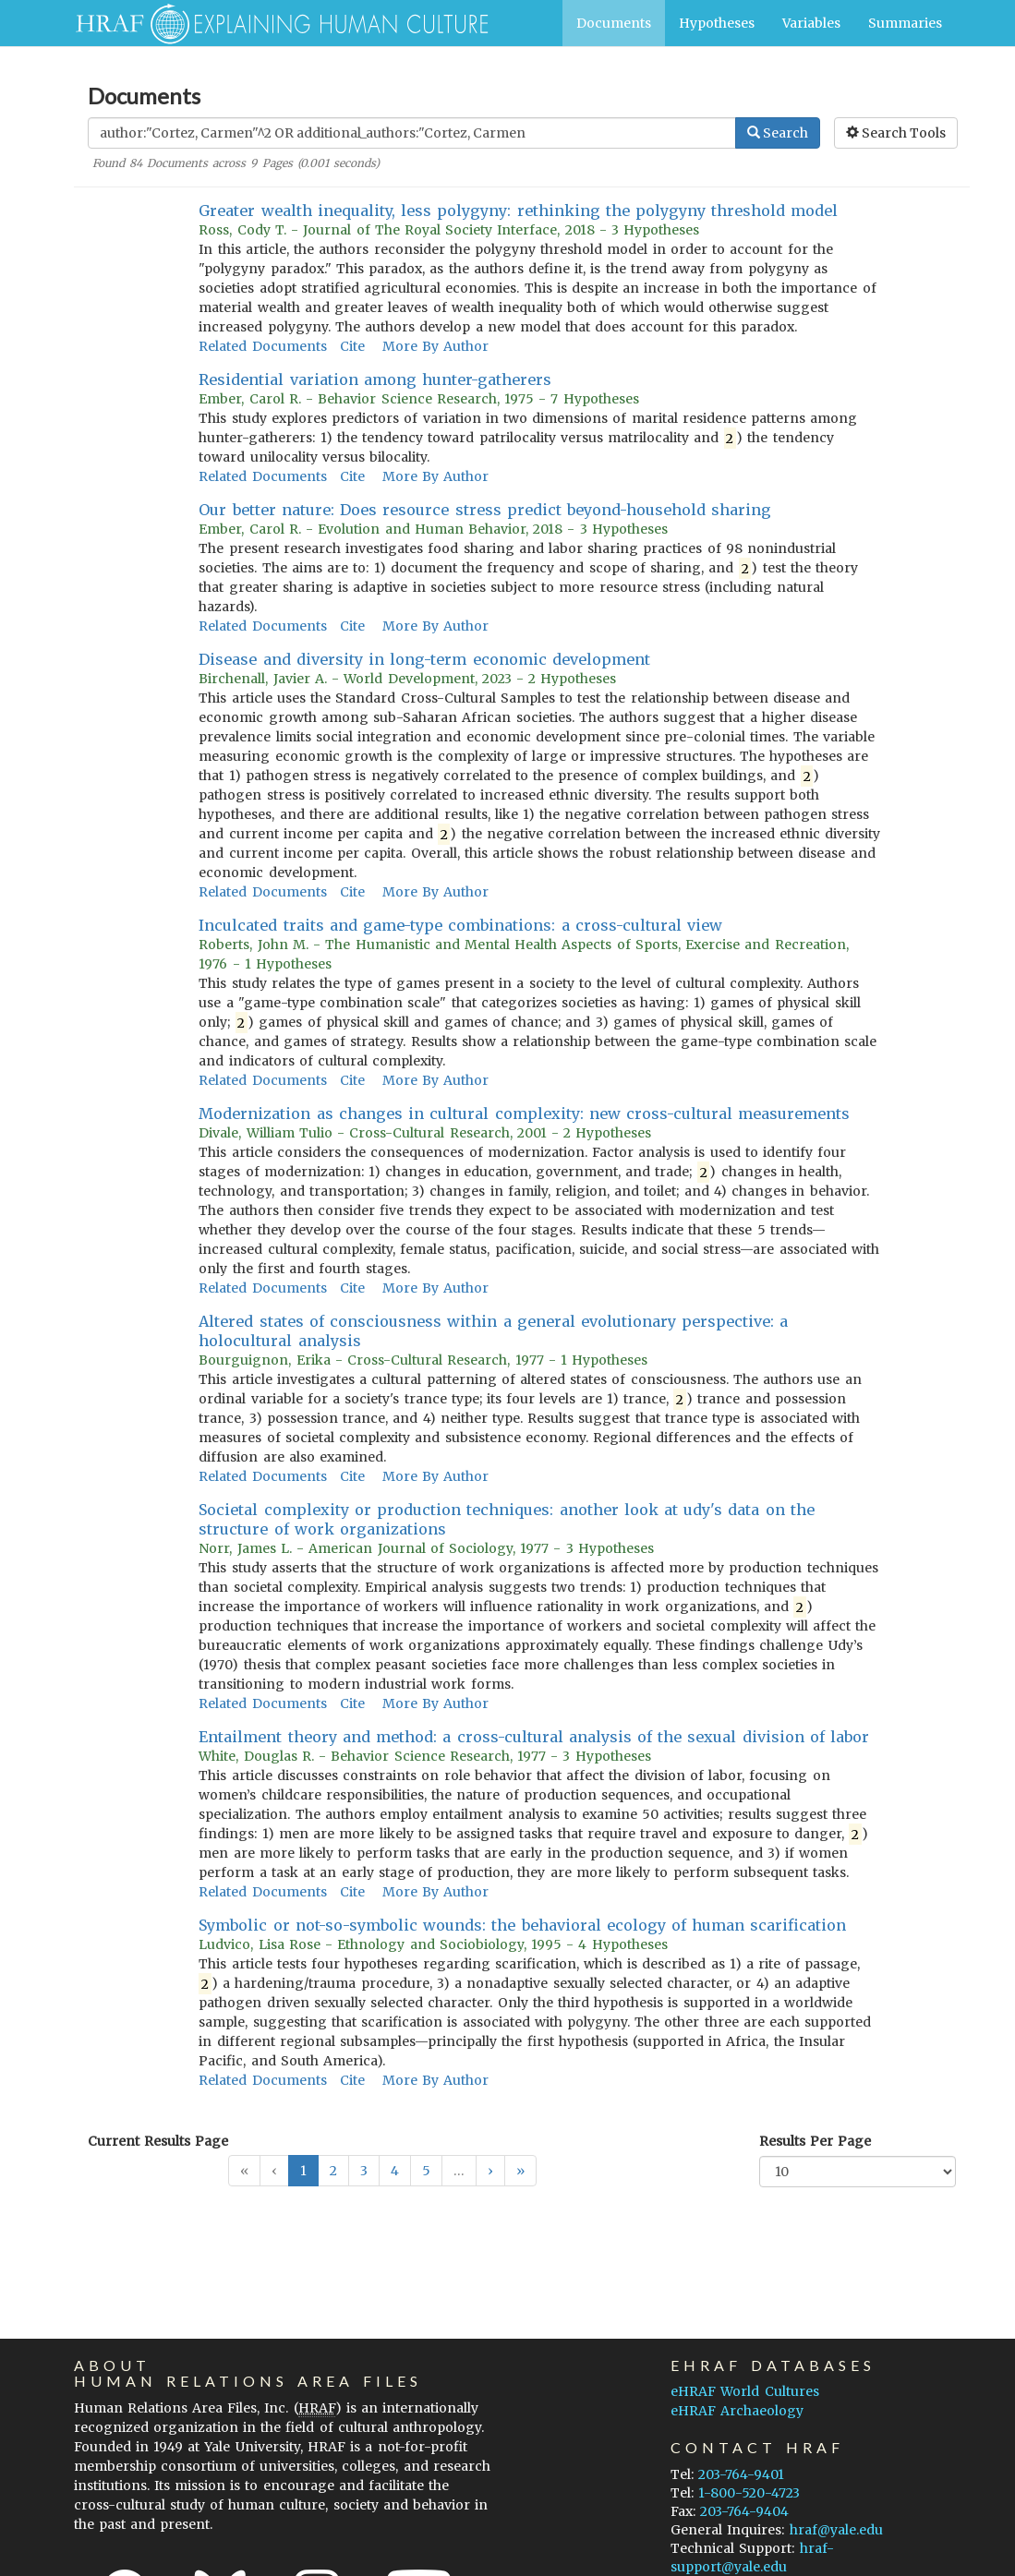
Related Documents (262, 346)
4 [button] (395, 2170)
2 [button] (333, 2170)
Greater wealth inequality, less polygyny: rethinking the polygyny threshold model (518, 210)
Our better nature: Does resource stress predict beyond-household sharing (485, 509)
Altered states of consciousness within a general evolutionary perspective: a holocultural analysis (493, 1331)
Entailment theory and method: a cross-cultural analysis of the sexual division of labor (534, 1736)
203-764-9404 (744, 2511)
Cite (352, 346)
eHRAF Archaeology (737, 2410)
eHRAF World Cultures (744, 2391)
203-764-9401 (741, 2474)
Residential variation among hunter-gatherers (375, 379)
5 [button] (426, 2170)
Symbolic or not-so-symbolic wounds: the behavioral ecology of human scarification (522, 1925)
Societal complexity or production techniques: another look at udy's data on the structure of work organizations (507, 1519)
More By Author (435, 346)
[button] (490, 2170)
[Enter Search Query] (412, 133)
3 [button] (364, 2170)
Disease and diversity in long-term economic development (424, 659)
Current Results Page (158, 2141)
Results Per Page (815, 2141)
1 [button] (303, 2170)
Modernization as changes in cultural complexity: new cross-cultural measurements (524, 1113)
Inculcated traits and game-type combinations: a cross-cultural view (460, 925)
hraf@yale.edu (836, 2530)
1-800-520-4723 (749, 2493)
